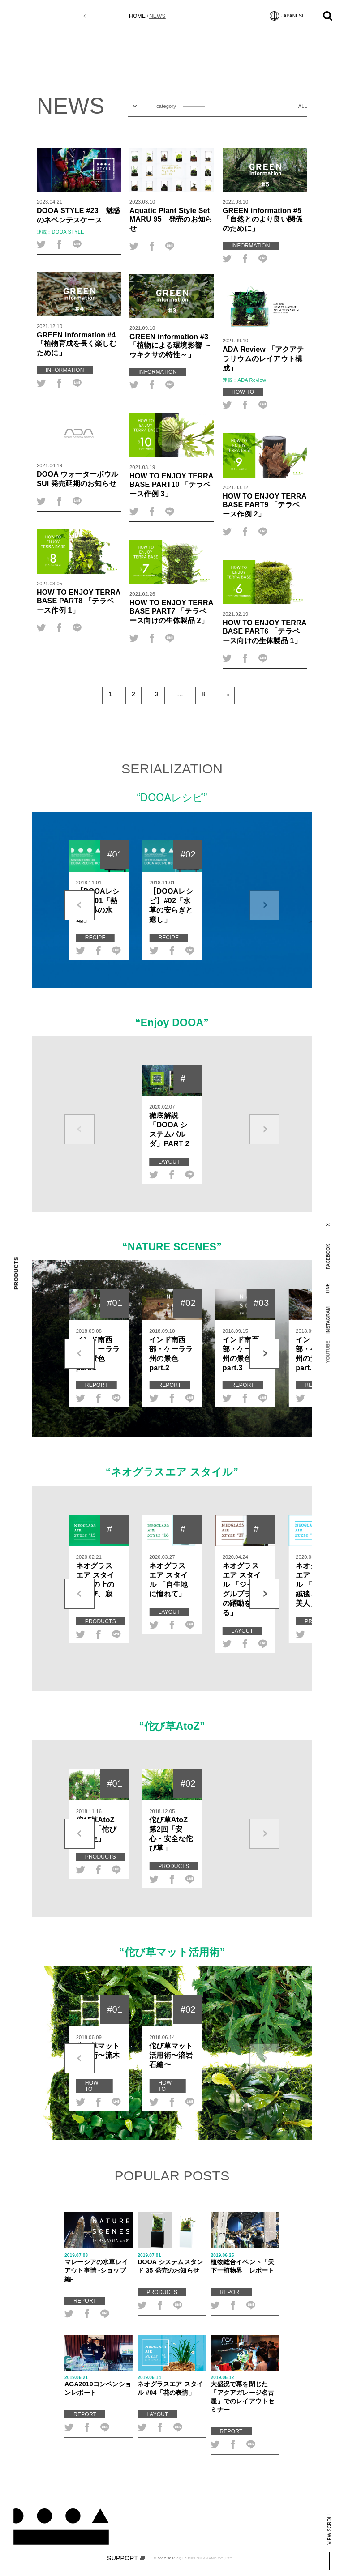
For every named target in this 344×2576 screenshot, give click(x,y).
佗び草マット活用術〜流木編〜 (98, 2055)
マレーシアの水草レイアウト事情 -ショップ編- (98, 2267)
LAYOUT (169, 1162)
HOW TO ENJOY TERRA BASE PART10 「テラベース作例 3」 (171, 485)
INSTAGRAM (327, 1320)
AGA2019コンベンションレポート (98, 2385)
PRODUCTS (100, 1621)
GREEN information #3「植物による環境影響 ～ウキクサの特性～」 (170, 345)
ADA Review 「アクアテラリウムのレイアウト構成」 (263, 358)
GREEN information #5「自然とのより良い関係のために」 (262, 219)
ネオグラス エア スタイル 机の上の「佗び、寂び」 (95, 1584)
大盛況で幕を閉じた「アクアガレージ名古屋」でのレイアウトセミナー (245, 2394)
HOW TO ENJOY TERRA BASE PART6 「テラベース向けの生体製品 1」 (264, 631)
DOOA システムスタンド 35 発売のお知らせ (172, 2263)
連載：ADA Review (244, 380)
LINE (327, 1288)
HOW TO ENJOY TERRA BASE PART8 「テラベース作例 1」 (78, 601)
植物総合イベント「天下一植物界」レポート (245, 2263)
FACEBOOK (327, 1256)
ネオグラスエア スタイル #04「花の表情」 (172, 2385)
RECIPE (95, 937)
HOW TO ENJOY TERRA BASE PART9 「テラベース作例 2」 (264, 505)
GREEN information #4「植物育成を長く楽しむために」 (76, 344)
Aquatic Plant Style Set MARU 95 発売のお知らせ (170, 219)
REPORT (96, 1385)
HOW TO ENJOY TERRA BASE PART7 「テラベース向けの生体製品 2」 (171, 611)
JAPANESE (287, 16)
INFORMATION (251, 246)
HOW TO (243, 392)
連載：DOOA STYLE (60, 232)
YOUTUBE (328, 1351)
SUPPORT (126, 2558)
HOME (137, 16)
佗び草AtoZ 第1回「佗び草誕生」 (96, 1829)
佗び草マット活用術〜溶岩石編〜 (171, 2055)
